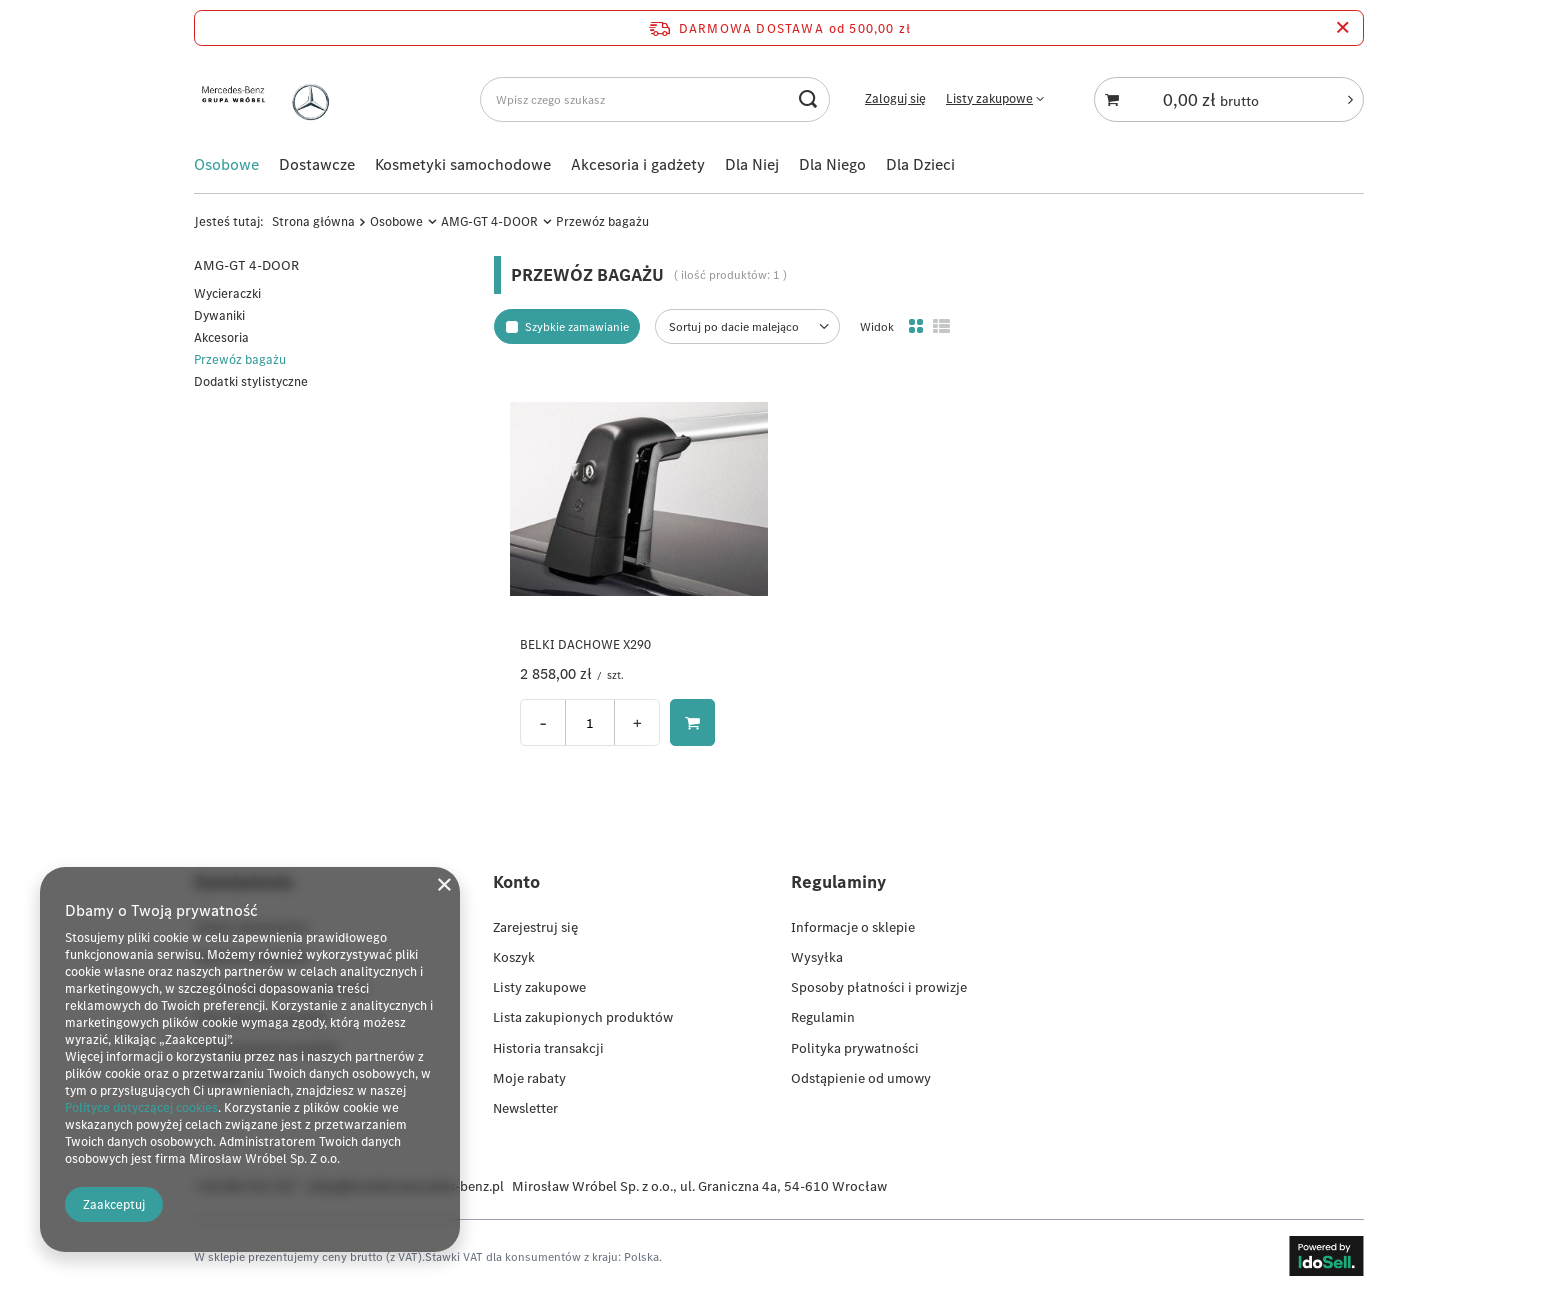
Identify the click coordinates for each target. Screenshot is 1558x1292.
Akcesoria (221, 337)
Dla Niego (832, 164)
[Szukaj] (807, 99)
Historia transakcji (548, 1047)
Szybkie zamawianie (577, 326)
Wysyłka (817, 957)
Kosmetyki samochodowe (463, 164)
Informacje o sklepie (853, 927)
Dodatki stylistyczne (251, 381)
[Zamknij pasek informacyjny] (1342, 28)
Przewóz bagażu (240, 359)
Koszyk (514, 957)
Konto (516, 881)
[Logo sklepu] (270, 99)
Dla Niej (752, 164)
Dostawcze (317, 164)
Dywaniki (219, 315)
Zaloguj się (895, 99)
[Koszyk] (1229, 99)
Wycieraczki (227, 293)
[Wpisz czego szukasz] (655, 99)
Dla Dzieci (920, 164)
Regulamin (823, 1017)
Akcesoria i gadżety (638, 164)
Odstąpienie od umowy (861, 1078)
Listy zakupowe (989, 98)
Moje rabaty (529, 1078)
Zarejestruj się (535, 927)
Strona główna (313, 221)
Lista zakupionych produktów (583, 1017)
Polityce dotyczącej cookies (141, 1107)
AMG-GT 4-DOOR (489, 221)
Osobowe (226, 164)
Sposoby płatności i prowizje (879, 987)
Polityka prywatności (855, 1047)
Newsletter (525, 1108)
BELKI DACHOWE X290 (585, 645)
